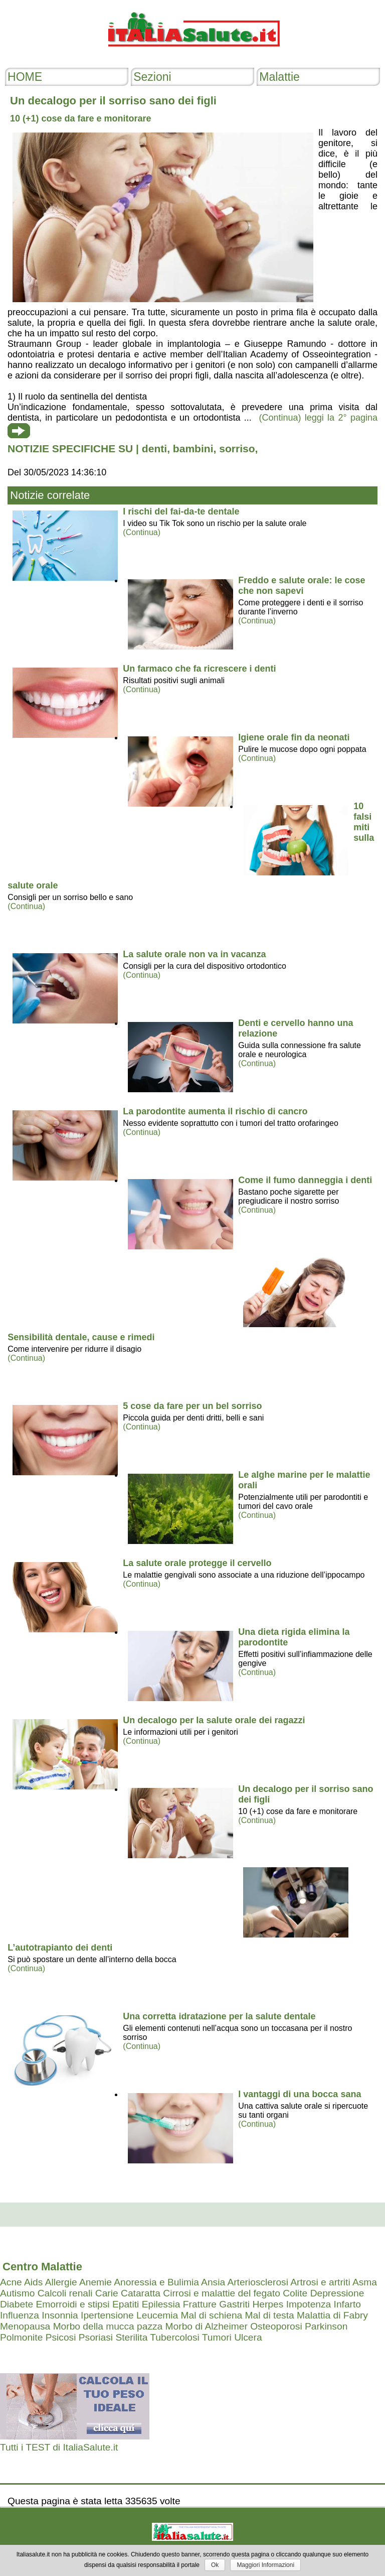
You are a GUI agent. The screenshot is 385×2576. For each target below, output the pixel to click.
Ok (215, 2564)
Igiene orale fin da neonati (293, 737)
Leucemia (157, 2315)
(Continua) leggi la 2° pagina (318, 418)
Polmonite (21, 2337)
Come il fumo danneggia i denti (305, 1180)
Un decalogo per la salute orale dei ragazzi (214, 1720)
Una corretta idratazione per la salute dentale (219, 2016)
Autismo (17, 2293)
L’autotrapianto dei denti (60, 1948)
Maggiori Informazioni (265, 2564)
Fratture (200, 2304)
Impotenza (308, 2304)
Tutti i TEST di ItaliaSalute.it (59, 2447)
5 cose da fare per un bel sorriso (192, 1406)
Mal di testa (269, 2315)
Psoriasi (96, 2337)
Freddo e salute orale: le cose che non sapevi (301, 585)
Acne (11, 2282)
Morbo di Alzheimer (206, 2326)
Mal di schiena (212, 2315)
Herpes (267, 2304)
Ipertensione (107, 2315)
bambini (193, 448)
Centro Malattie (42, 2266)
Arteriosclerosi (257, 2282)
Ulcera (248, 2337)
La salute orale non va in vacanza (194, 954)
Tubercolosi (174, 2337)
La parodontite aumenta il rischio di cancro (215, 1111)
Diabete (16, 2304)
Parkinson (326, 2326)
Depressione (337, 2293)
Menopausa (25, 2326)
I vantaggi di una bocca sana (299, 2094)
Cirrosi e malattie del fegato (221, 2293)
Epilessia (161, 2304)
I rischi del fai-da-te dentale (181, 511)
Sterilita (131, 2337)
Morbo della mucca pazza (108, 2326)
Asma (364, 2282)
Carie (106, 2293)
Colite (295, 2293)
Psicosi (61, 2337)
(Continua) (141, 532)
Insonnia (60, 2315)
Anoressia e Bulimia (156, 2282)
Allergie (61, 2282)
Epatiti (125, 2304)
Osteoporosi (276, 2326)
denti (154, 448)
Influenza (19, 2315)
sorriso (237, 448)
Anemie (95, 2282)
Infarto (347, 2304)
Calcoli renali (65, 2293)
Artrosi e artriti (320, 2282)
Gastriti (234, 2304)
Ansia (213, 2282)
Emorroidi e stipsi (72, 2304)
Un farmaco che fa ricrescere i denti (199, 669)
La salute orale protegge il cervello (197, 1563)
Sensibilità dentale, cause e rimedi (81, 1337)
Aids (33, 2282)
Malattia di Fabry (332, 2315)
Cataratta (140, 2293)
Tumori (217, 2337)
